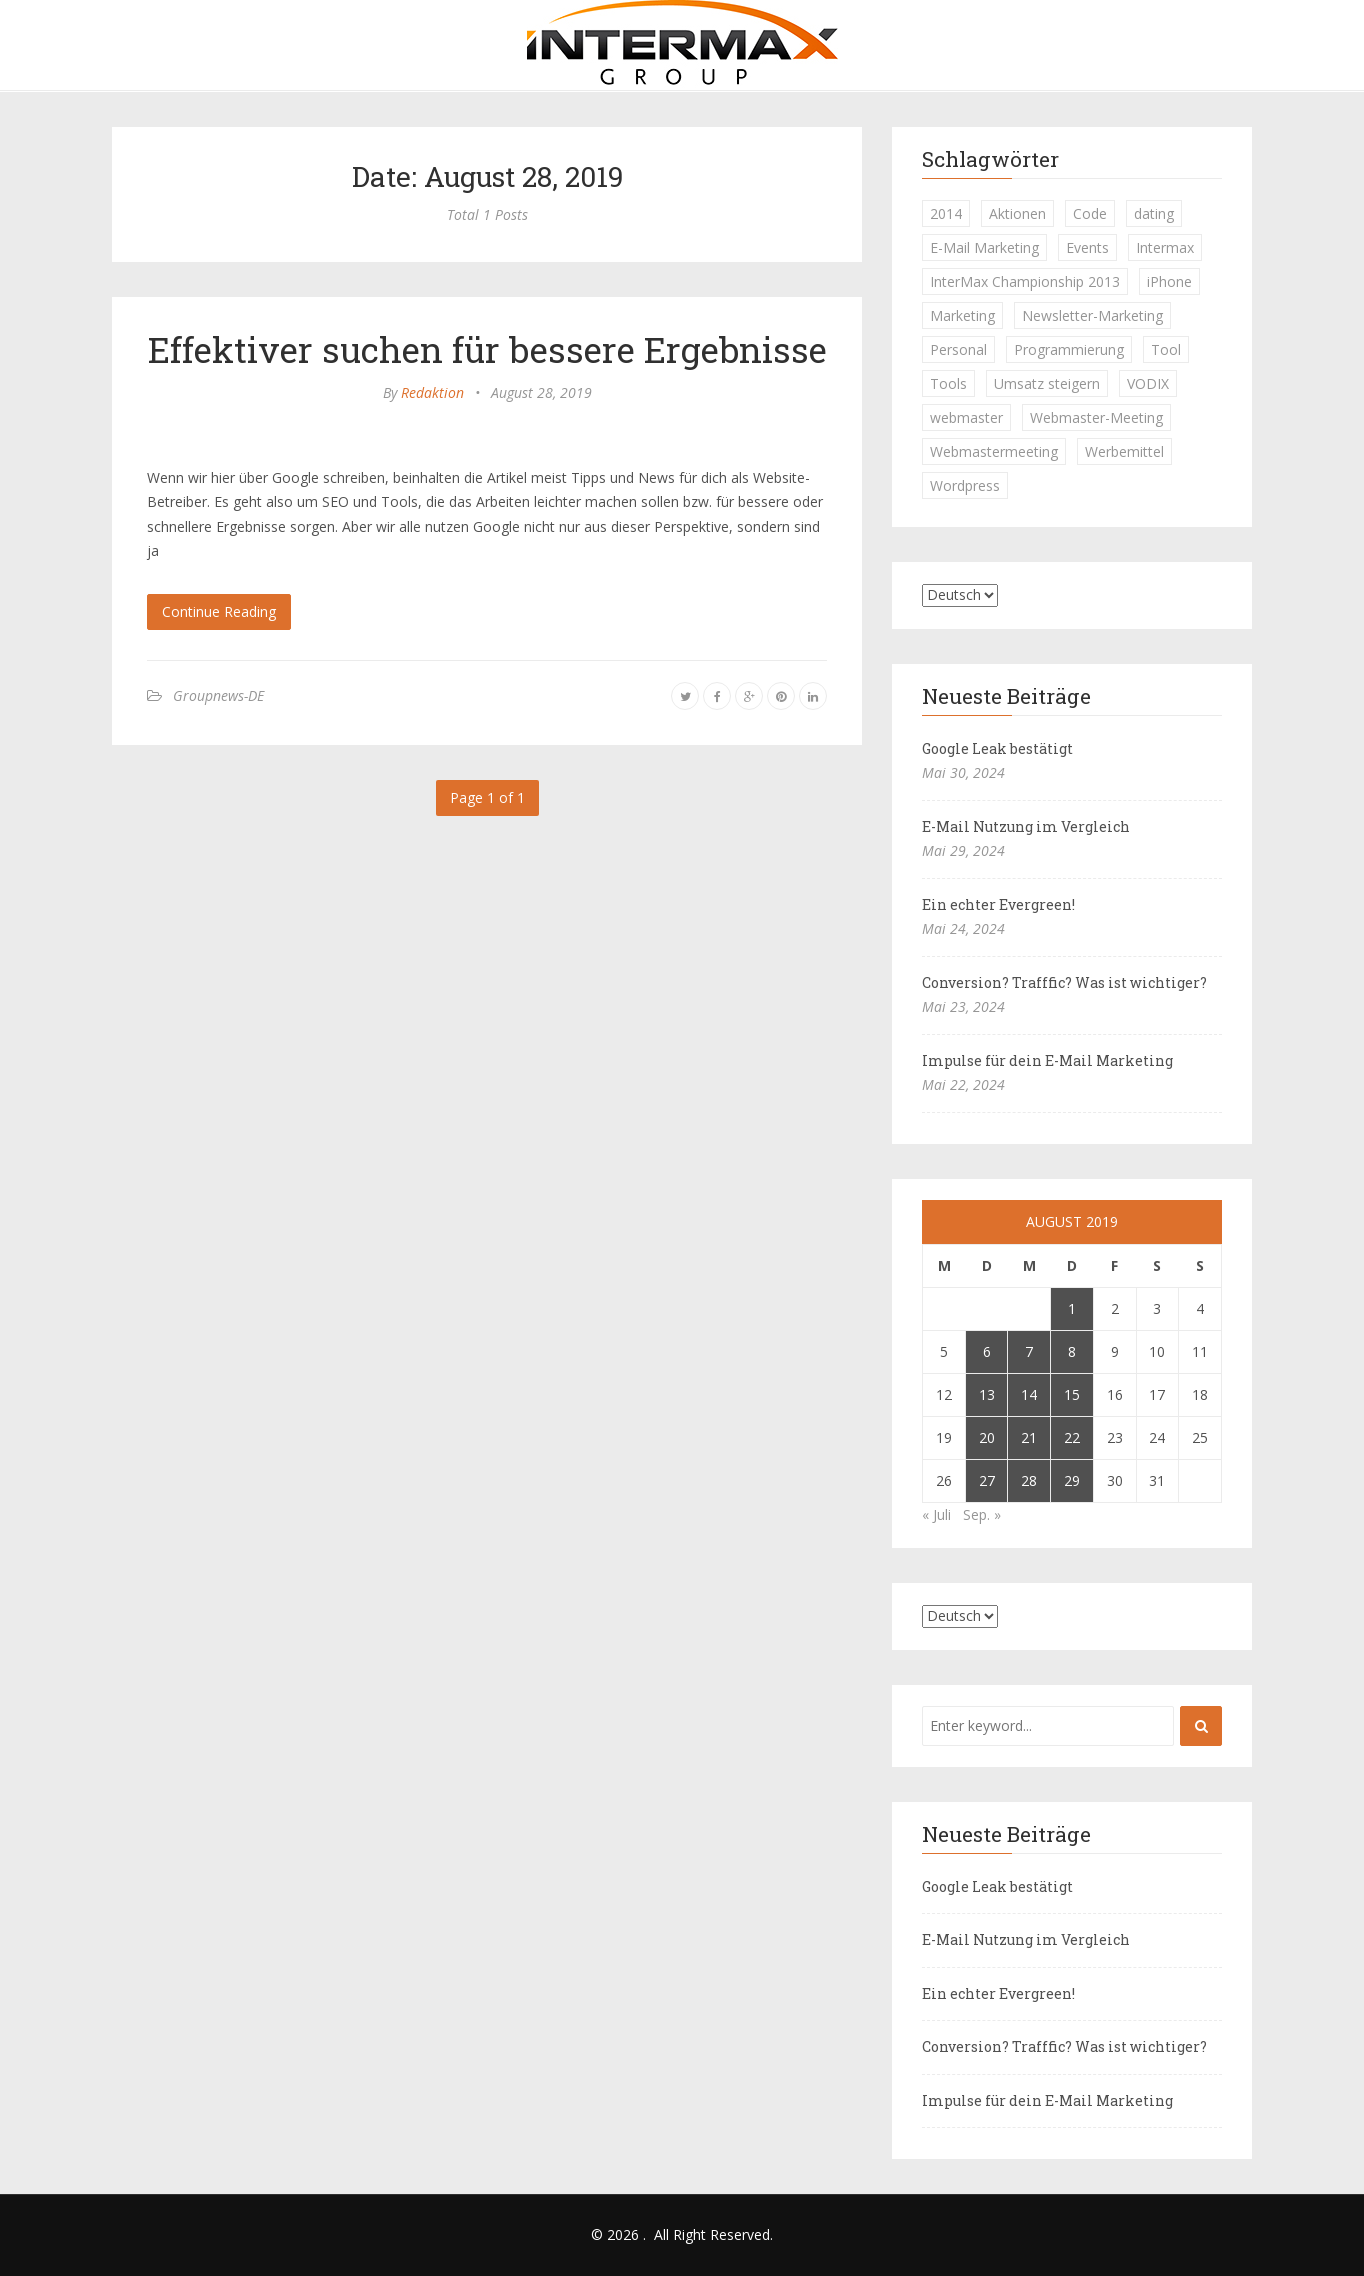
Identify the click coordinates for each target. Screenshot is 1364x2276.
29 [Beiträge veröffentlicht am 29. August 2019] (1072, 1480)
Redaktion (432, 392)
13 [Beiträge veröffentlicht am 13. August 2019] (987, 1394)
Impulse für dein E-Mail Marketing (1047, 1060)
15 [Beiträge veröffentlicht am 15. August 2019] (1072, 1394)
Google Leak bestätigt (997, 748)
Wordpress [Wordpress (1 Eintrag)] (965, 485)
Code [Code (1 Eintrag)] (1090, 213)
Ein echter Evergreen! (998, 904)
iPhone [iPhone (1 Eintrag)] (1169, 281)
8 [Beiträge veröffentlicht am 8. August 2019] (1072, 1351)
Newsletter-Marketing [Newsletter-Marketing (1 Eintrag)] (1092, 315)
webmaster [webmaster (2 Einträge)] (966, 417)
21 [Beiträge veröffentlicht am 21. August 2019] (1029, 1437)
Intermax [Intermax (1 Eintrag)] (1165, 247)
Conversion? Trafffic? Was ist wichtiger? (1064, 982)
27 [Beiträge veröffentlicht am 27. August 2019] (987, 1480)
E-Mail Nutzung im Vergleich (1026, 826)
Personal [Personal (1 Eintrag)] (958, 349)
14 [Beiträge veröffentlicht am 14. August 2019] (1029, 1394)
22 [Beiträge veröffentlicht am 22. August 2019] (1072, 1437)
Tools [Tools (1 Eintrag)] (948, 383)
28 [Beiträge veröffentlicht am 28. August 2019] (1029, 1480)
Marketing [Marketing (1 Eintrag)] (962, 315)
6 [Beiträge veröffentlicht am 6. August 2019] (987, 1351)
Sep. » (982, 1514)
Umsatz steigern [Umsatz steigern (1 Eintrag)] (1047, 383)
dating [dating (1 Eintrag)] (1154, 213)
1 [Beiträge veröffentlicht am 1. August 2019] (1072, 1308)
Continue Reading (219, 611)
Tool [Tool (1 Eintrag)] (1166, 349)
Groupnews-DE (218, 695)
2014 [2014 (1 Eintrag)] (946, 213)
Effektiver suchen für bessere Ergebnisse (487, 349)
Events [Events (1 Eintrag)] (1087, 247)
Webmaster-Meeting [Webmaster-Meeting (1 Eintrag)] (1096, 417)
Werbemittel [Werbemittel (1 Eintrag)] (1124, 451)
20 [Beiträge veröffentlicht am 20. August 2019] (987, 1437)
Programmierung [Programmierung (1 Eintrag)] (1069, 349)
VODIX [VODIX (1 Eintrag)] (1148, 383)
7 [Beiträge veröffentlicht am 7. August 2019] (1029, 1351)
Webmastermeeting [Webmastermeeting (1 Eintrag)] (994, 451)
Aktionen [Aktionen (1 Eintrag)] (1017, 213)
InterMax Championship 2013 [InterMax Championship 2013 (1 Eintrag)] (1025, 281)
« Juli (936, 1514)
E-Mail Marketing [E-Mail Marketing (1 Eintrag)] (984, 247)
